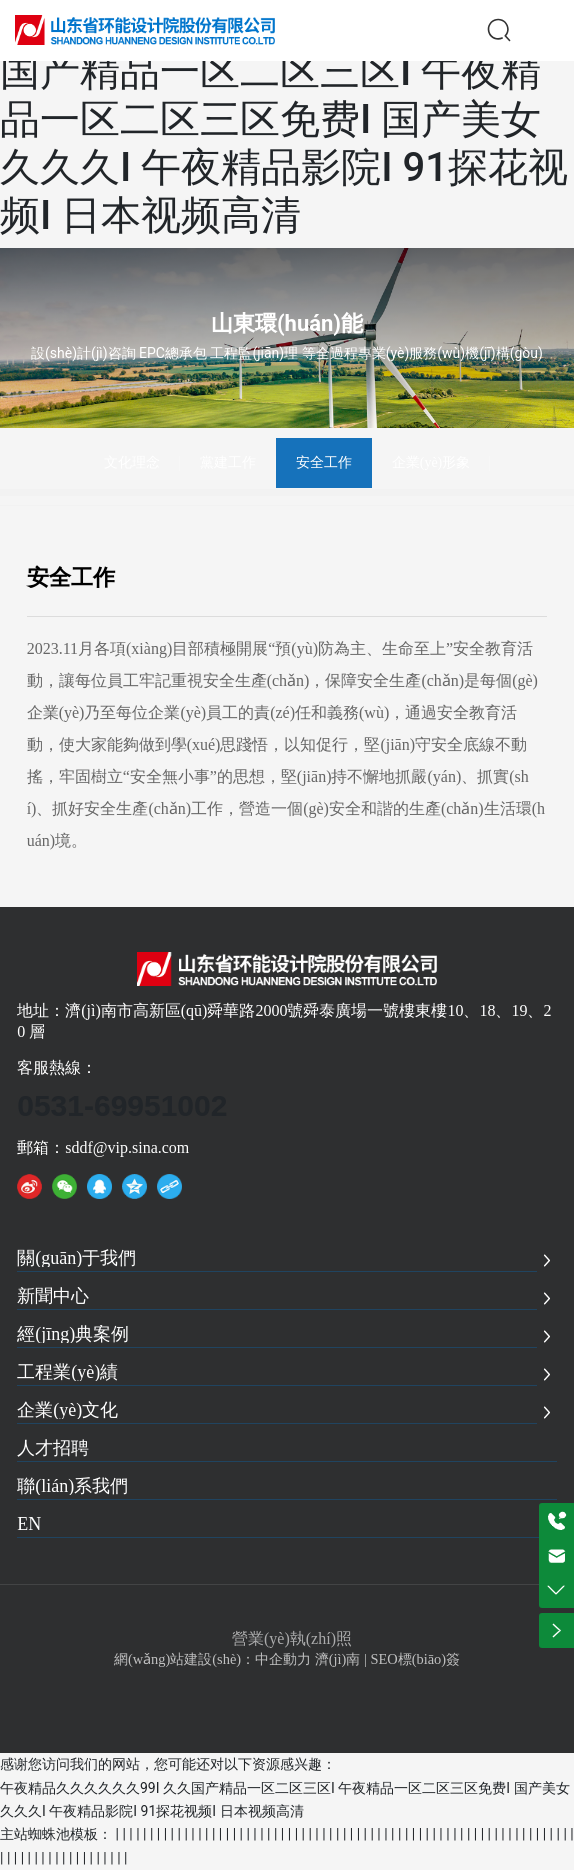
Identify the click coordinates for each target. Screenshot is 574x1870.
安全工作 (324, 462)
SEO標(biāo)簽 (415, 1659)
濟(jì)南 (338, 1659)
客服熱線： (57, 1067)
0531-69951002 (122, 1105)
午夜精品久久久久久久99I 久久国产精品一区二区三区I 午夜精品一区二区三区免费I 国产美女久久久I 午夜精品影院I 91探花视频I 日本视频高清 (284, 119)
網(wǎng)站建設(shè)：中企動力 (212, 1659)
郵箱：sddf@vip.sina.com (103, 1147)
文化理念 (132, 462)
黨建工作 (228, 462)
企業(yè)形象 (431, 462)
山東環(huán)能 (287, 323)
